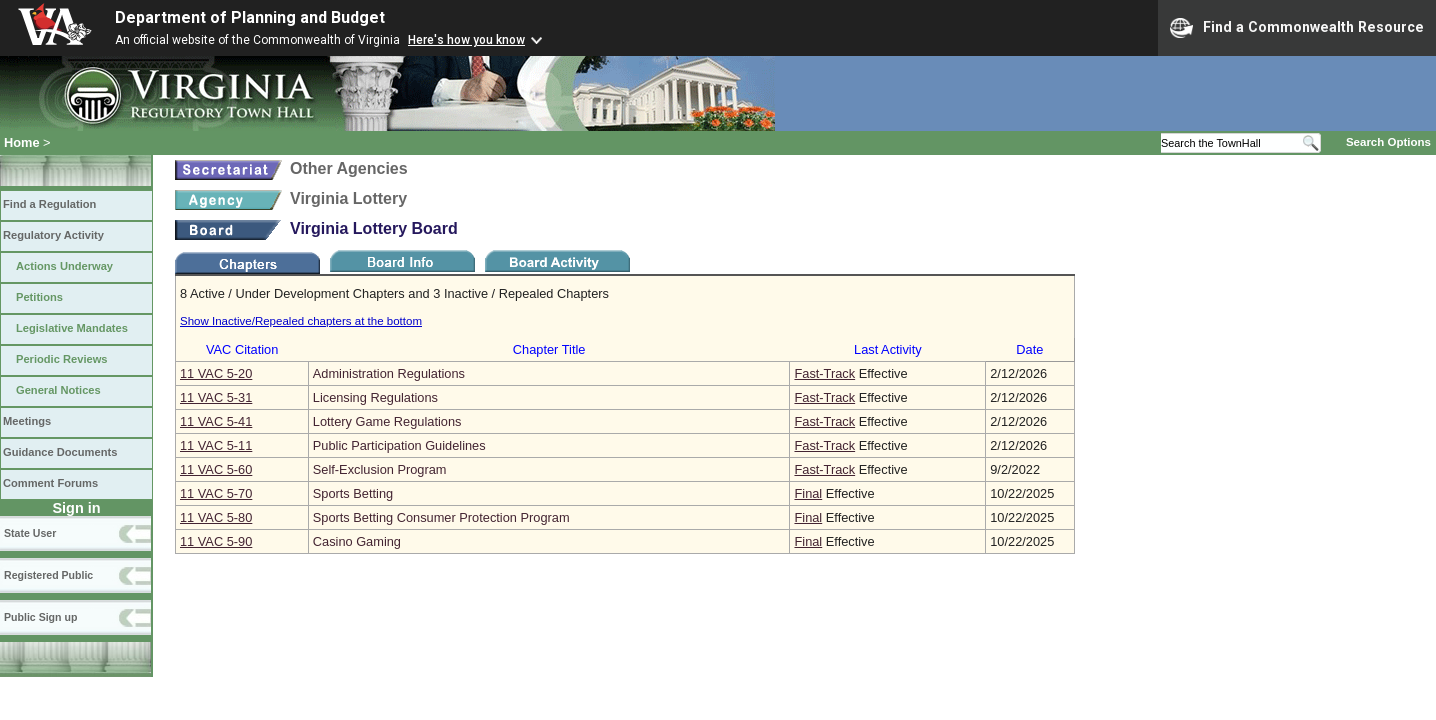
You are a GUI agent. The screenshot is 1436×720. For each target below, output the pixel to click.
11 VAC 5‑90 (216, 541)
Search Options (1388, 142)
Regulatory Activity (53, 235)
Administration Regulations (389, 373)
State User (30, 533)
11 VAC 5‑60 (216, 469)
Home (22, 142)
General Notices (58, 390)
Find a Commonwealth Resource (1297, 28)
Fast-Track (824, 373)
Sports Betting (353, 493)
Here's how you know (466, 40)
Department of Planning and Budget (250, 17)
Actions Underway (64, 266)
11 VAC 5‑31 (216, 397)
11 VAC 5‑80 (216, 517)
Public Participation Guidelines (399, 445)
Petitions (39, 297)
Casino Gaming (357, 541)
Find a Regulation (49, 204)
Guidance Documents (60, 452)
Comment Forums (50, 483)
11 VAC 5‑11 (216, 445)
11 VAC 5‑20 (216, 373)
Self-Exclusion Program (380, 469)
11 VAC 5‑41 (216, 421)
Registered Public (48, 575)
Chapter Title (549, 349)
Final (808, 493)
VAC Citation (242, 349)
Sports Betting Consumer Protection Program (441, 517)
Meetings (27, 421)
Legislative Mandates (72, 328)
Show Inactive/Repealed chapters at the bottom (301, 321)
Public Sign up (40, 617)
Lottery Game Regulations (387, 421)
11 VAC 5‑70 (216, 493)
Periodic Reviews (62, 359)
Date (1029, 349)
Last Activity (888, 349)
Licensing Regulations (375, 397)
